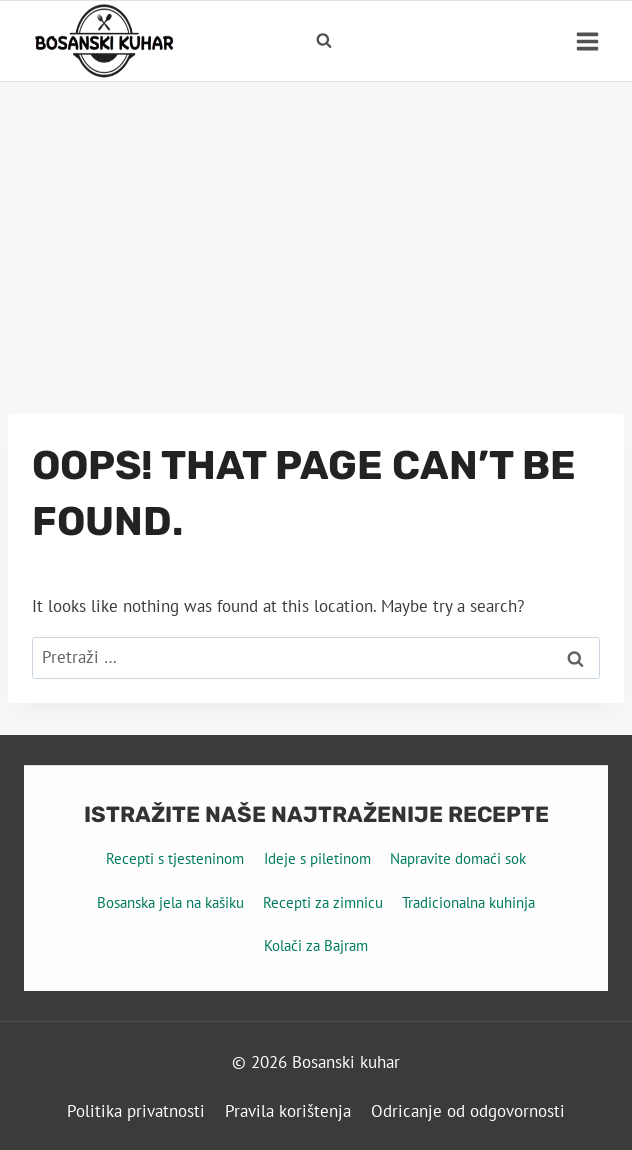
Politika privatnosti (136, 1111)
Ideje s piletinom (317, 858)
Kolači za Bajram (316, 945)
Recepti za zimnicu (323, 902)
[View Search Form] (324, 41)
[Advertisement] (316, 232)
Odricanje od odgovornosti (468, 1111)
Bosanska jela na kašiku (170, 902)
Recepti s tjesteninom (175, 858)
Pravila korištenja (288, 1111)
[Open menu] (587, 41)
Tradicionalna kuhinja (468, 902)
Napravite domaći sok (458, 858)
